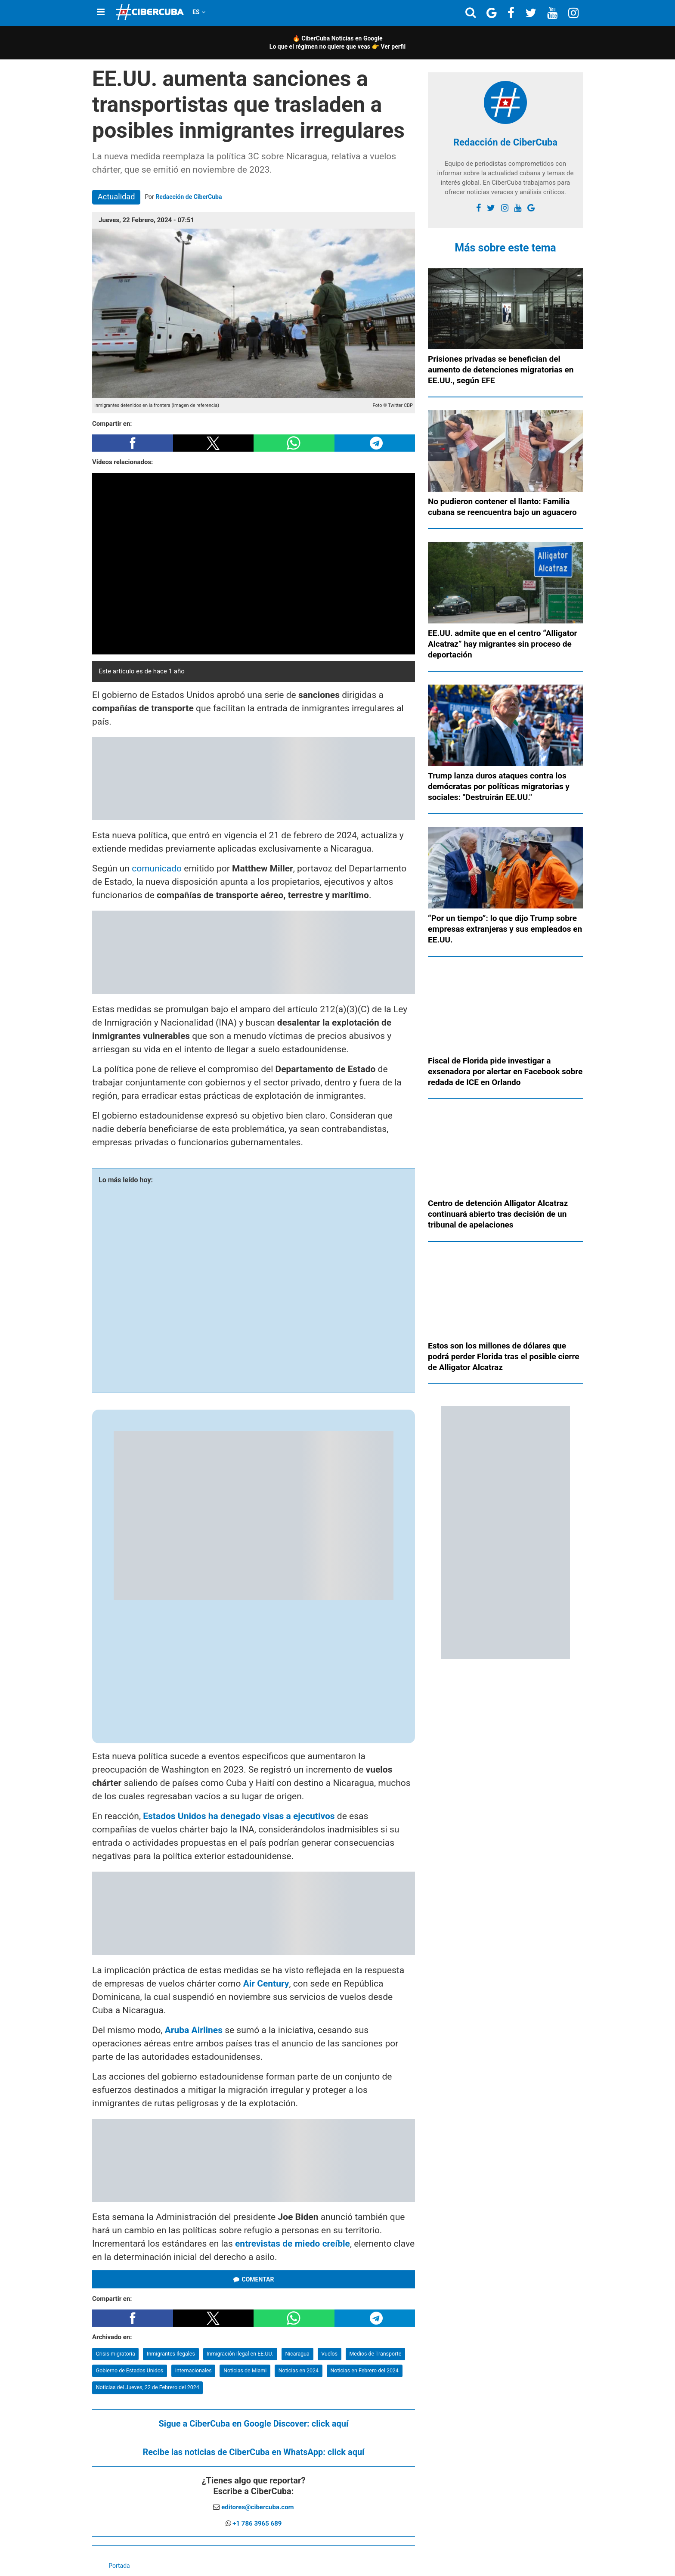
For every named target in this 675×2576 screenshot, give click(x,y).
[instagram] (504, 208)
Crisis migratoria (115, 2353)
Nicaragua (297, 2353)
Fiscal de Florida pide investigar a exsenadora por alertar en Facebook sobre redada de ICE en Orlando (505, 1071)
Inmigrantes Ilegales (171, 2353)
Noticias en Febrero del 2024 (364, 2370)
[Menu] (100, 11)
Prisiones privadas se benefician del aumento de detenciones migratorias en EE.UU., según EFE (500, 369)
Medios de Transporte (375, 2353)
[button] (132, 443)
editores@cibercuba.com (257, 2507)
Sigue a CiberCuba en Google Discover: (254, 2423)
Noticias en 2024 (299, 2370)
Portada (119, 2565)
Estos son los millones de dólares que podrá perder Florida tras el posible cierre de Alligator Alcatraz (503, 1356)
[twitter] (491, 208)
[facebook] (478, 208)
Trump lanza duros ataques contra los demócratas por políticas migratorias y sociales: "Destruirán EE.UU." (499, 786)
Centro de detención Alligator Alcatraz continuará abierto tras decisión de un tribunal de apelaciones (498, 1214)
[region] (253, 778)
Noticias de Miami (244, 2370)
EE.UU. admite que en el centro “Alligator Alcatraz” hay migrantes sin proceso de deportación (502, 644)
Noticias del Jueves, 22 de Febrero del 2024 (147, 2387)
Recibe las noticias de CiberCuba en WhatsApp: (253, 2452)
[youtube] (517, 208)
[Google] (531, 208)
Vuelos (329, 2353)
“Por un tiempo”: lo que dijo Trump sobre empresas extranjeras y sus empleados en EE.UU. (505, 929)
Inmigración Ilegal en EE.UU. (240, 2353)
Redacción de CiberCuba (188, 196)
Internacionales (193, 2370)
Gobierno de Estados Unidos (130, 2370)
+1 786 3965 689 (257, 2523)
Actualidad (116, 196)
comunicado (157, 868)
